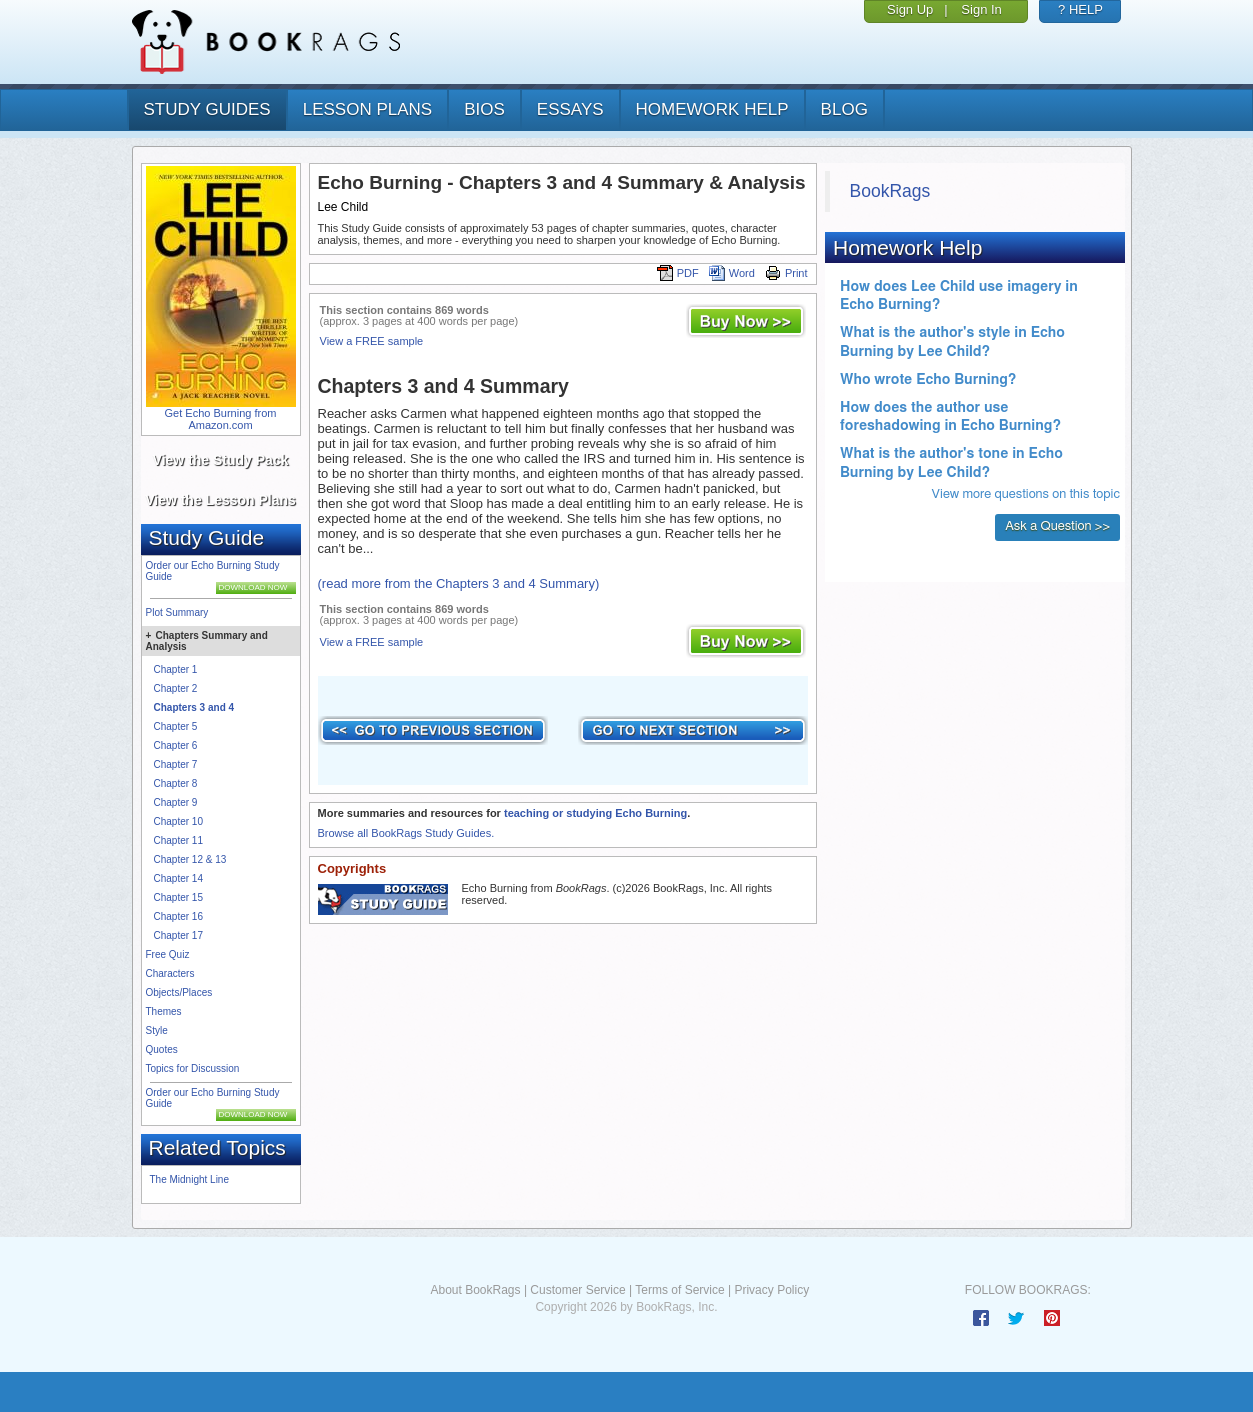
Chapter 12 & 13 (190, 859)
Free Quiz (168, 954)
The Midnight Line (190, 1179)
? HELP (1080, 9)
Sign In (981, 9)
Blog (844, 109)
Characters (170, 973)
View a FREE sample (372, 341)
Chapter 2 (176, 688)
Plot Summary (177, 612)
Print (786, 273)
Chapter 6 (176, 745)
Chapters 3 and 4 (194, 707)
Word (732, 273)
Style (157, 1030)
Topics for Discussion (193, 1068)
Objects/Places (179, 992)
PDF (678, 273)
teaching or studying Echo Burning (595, 813)
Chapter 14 (178, 878)
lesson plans (367, 109)
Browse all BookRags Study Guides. (406, 833)
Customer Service (577, 1290)
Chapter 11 (178, 840)
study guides (207, 109)
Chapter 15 (178, 897)
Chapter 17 (178, 935)
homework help (712, 109)
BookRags (890, 191)
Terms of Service (679, 1290)
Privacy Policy (771, 1290)
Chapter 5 (176, 726)
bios (484, 109)
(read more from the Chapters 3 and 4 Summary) (459, 583)
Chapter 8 (176, 783)
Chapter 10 (178, 821)
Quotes (162, 1049)
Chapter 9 (176, 802)
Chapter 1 (176, 669)
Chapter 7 (176, 764)
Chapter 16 (178, 916)
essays (570, 109)
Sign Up (910, 9)
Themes (164, 1011)
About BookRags (475, 1290)
